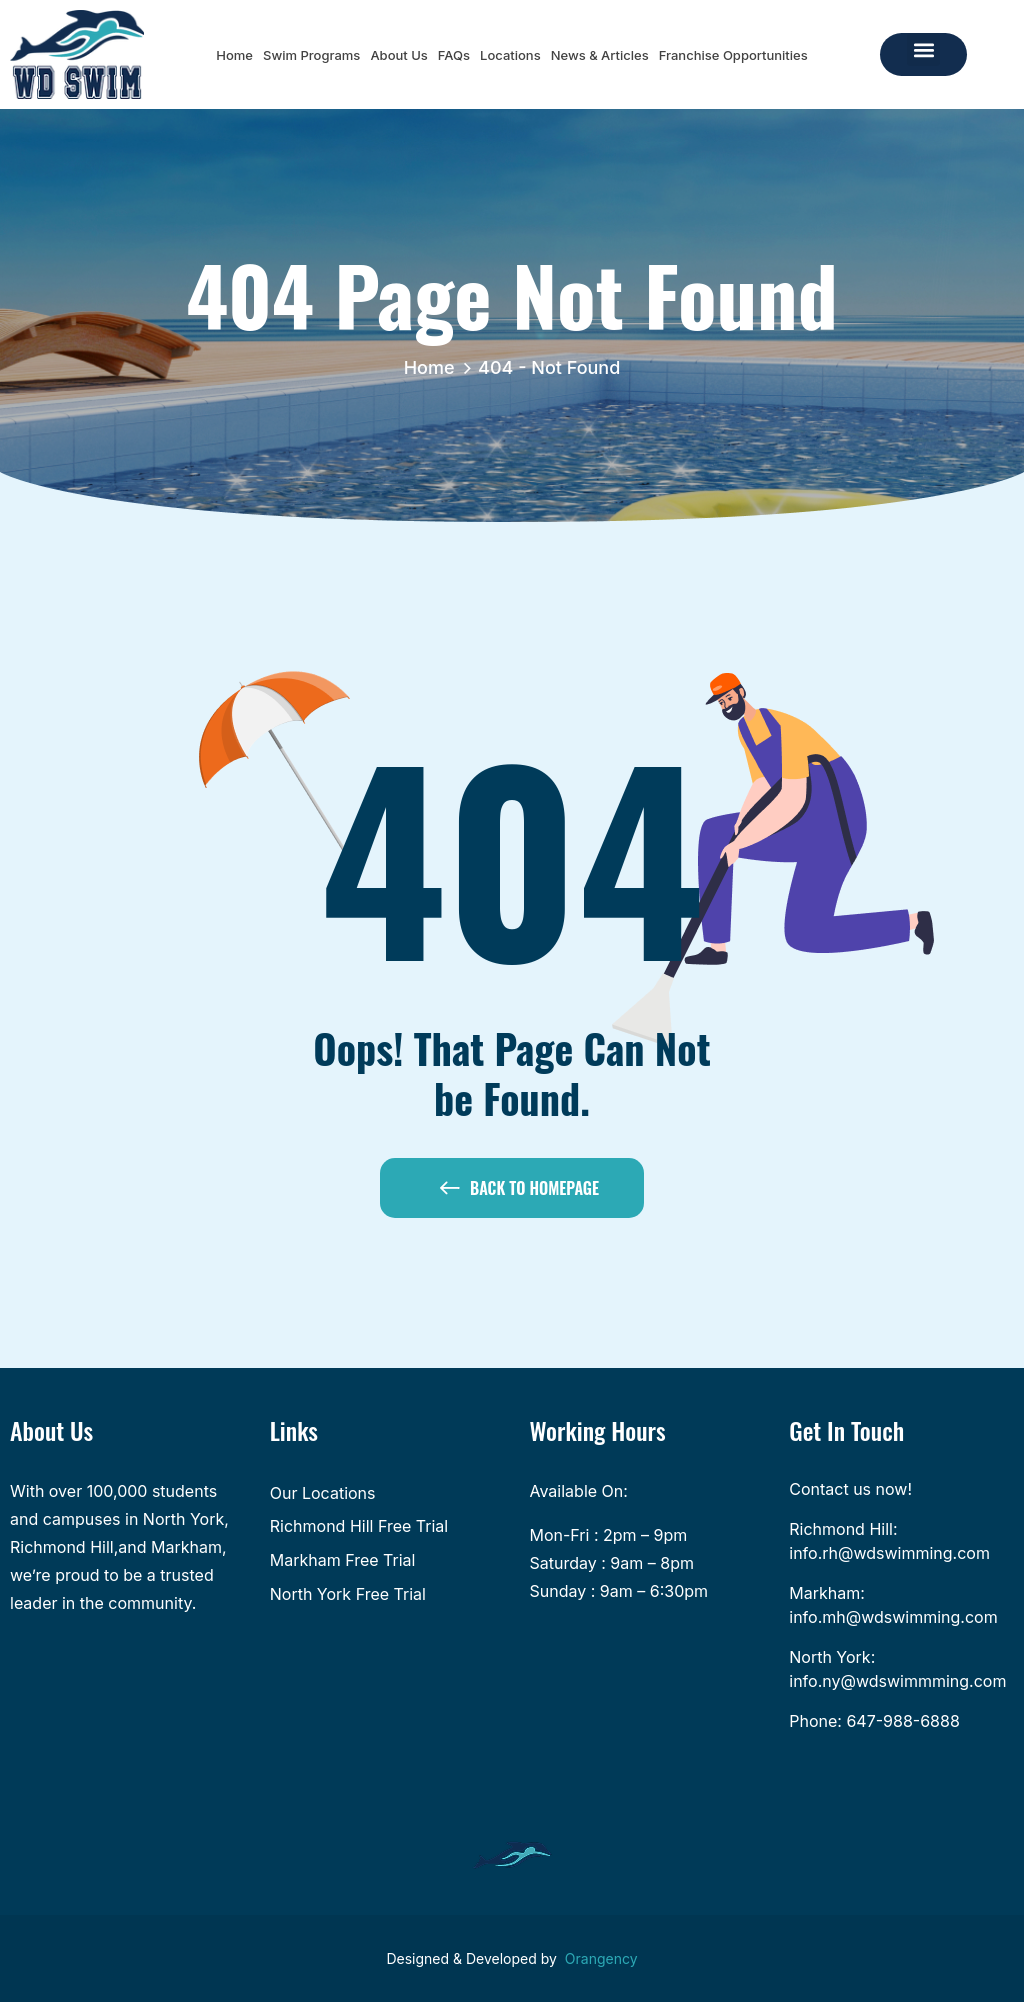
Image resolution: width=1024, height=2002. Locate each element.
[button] (923, 49)
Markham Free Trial (343, 1560)
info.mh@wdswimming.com (893, 1617)
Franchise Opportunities (733, 55)
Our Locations (323, 1493)
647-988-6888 (902, 1721)
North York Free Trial (348, 1594)
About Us (398, 55)
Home (234, 55)
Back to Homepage (519, 1192)
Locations (510, 55)
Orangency (601, 1958)
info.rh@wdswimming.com (889, 1553)
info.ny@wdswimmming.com (897, 1681)
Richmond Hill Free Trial (359, 1526)
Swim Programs (311, 55)
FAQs (454, 55)
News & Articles (600, 55)
